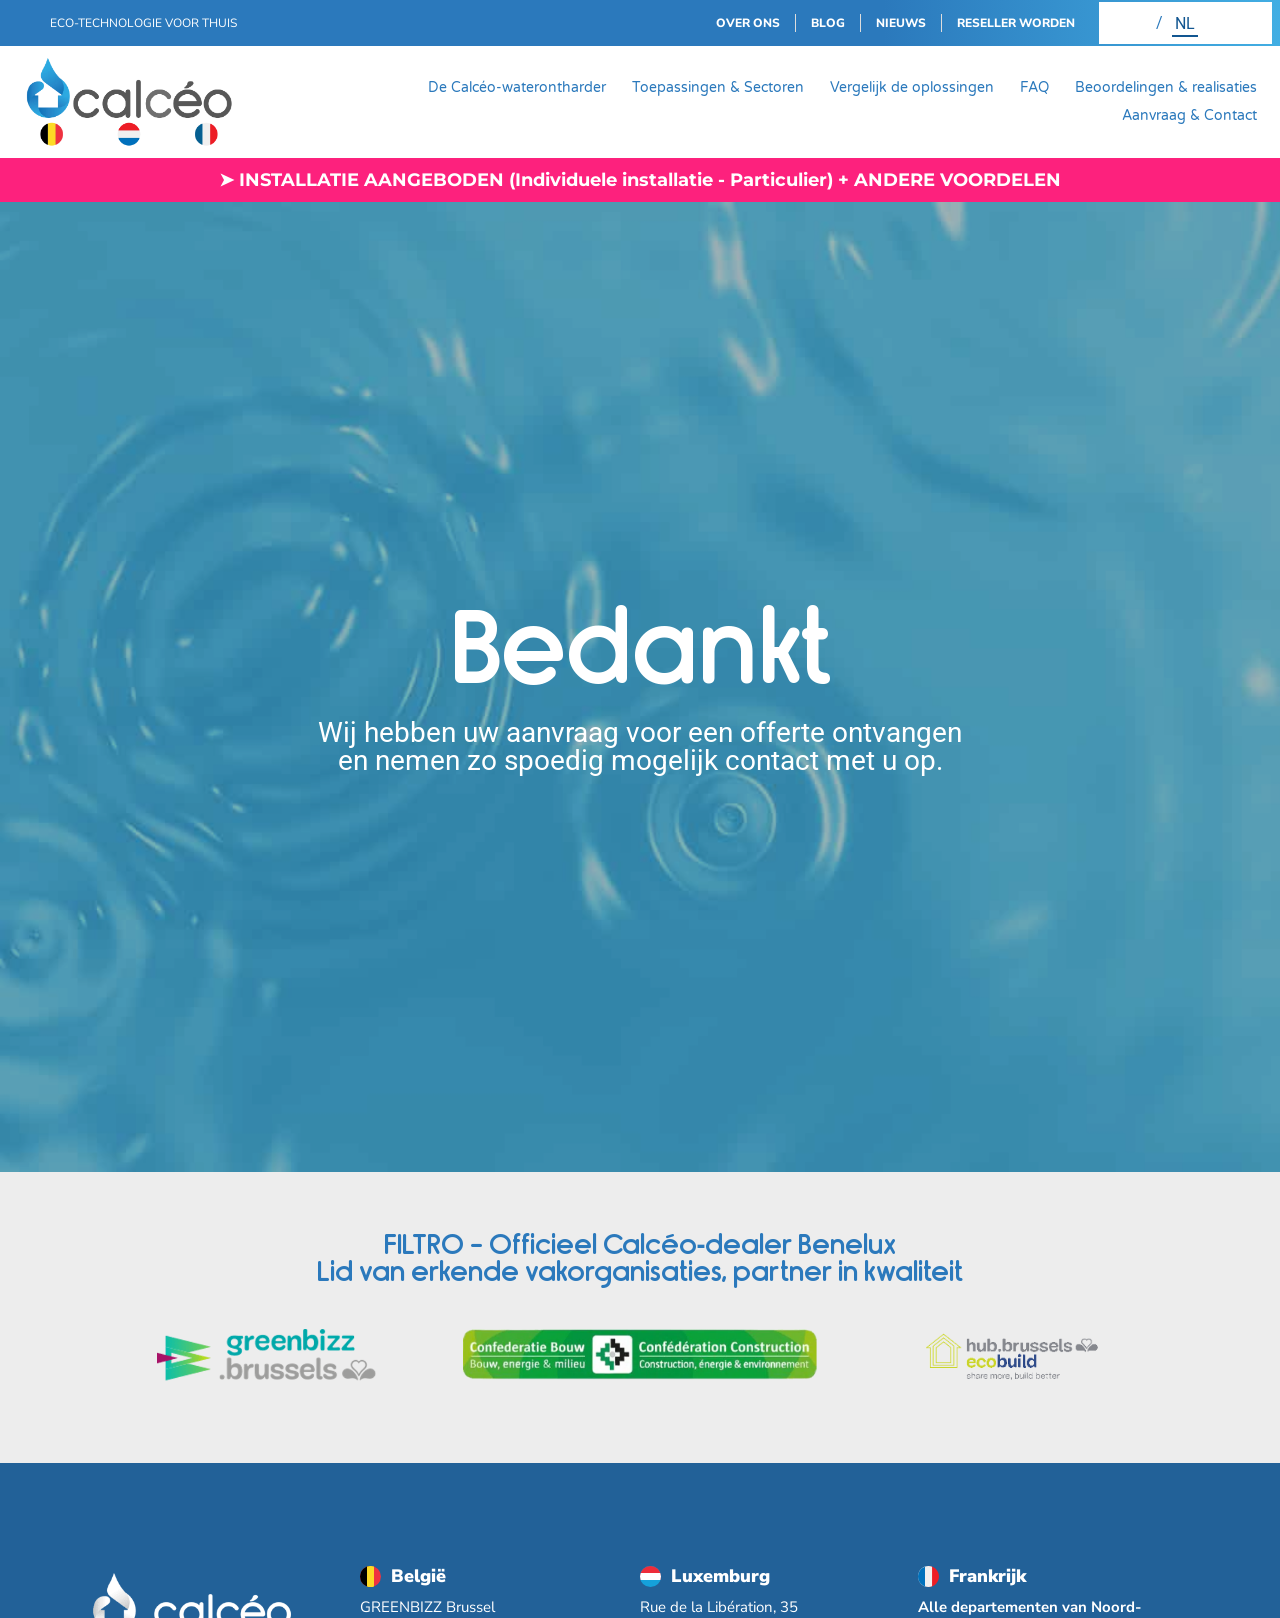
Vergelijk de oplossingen (912, 87)
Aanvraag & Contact (1189, 115)
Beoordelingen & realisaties (1166, 87)
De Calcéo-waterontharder (517, 87)
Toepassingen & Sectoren (718, 87)
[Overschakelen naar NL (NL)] (1185, 23)
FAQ (1034, 87)
